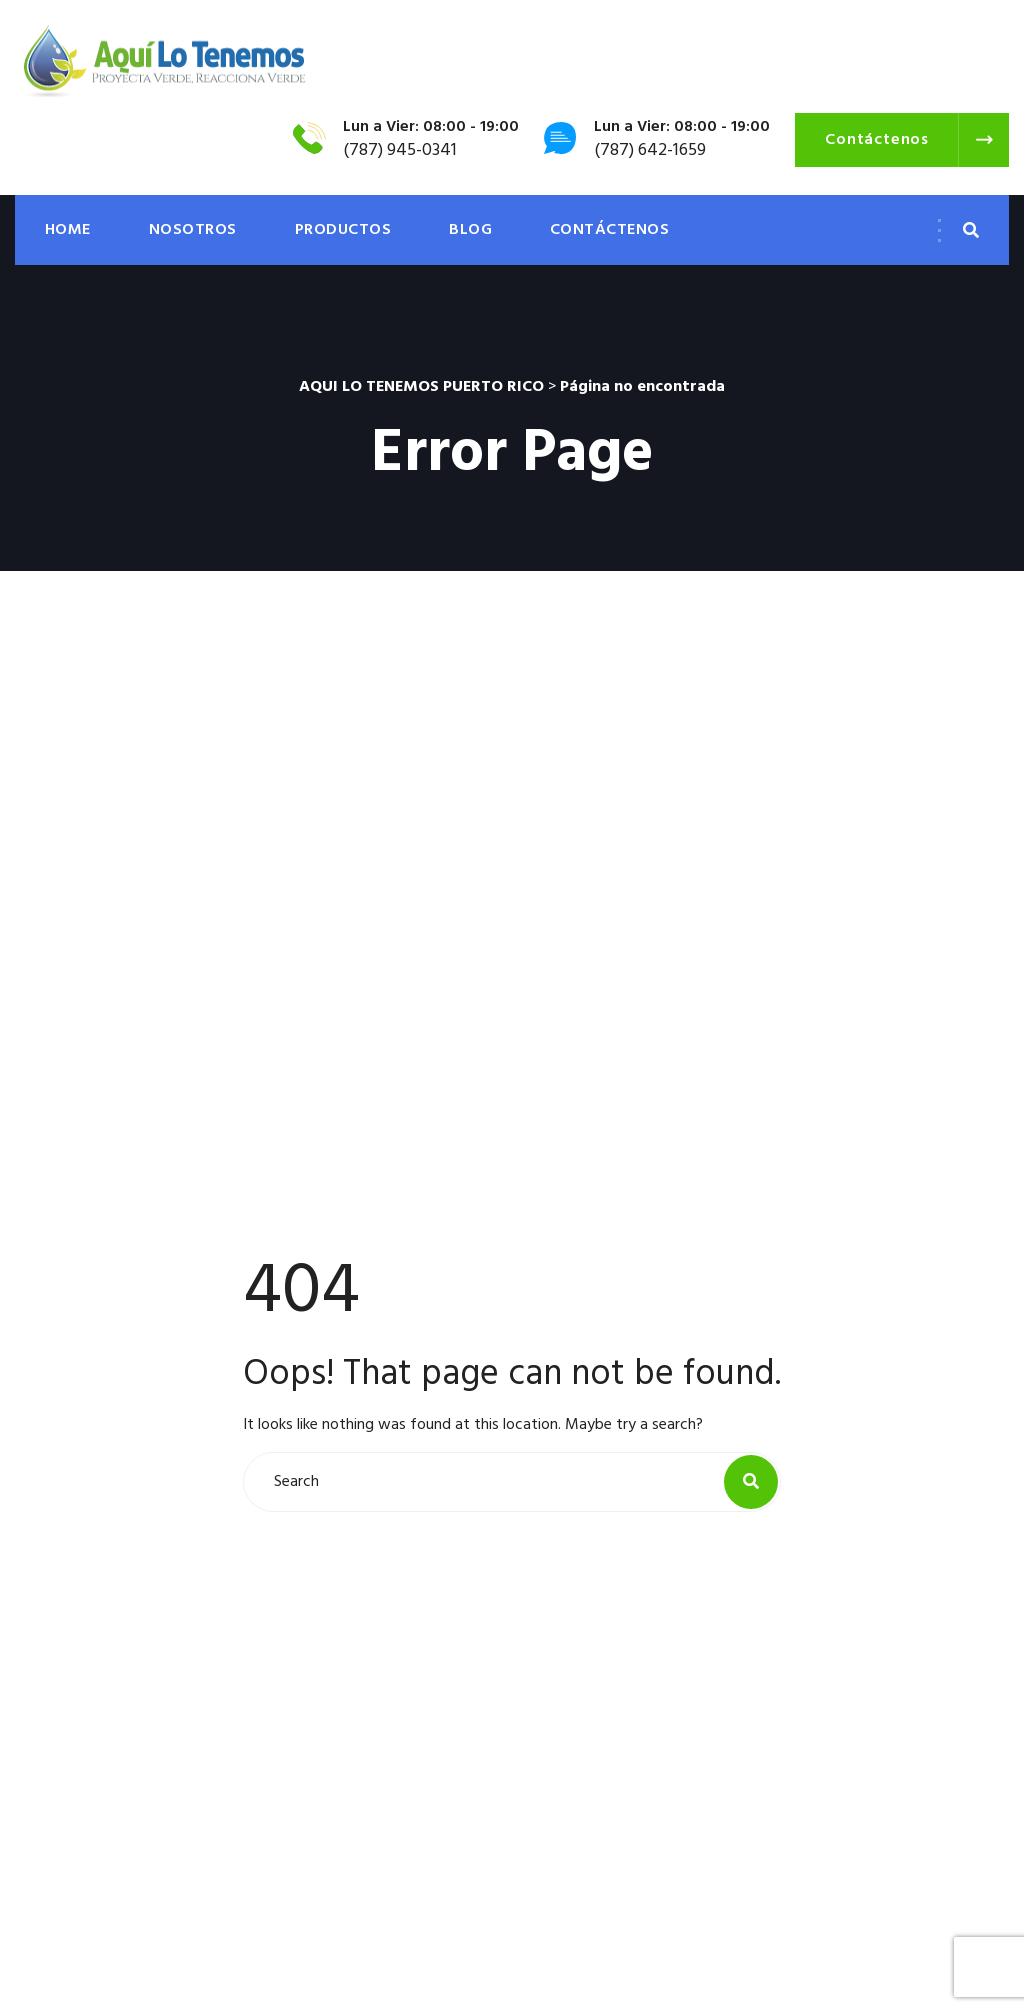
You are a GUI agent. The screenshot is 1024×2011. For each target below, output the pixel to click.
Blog (470, 230)
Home (68, 230)
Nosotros (193, 230)
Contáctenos (609, 230)
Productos (343, 230)
